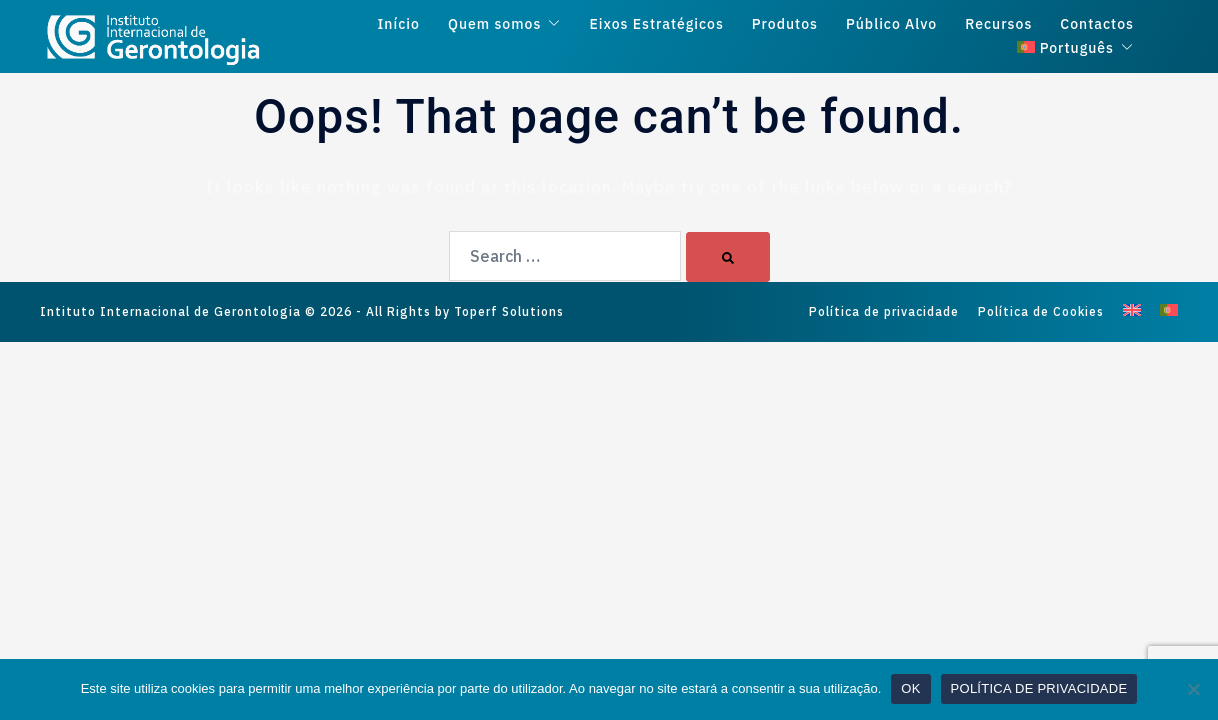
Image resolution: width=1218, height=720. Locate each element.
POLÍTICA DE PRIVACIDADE (1039, 688)
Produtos (785, 24)
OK (910, 688)
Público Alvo (891, 24)
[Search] (728, 257)
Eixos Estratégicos (656, 24)
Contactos (1097, 24)
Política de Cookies (1041, 311)
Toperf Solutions (509, 311)
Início (399, 24)
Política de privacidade (884, 311)
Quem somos (495, 24)
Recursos (998, 24)
